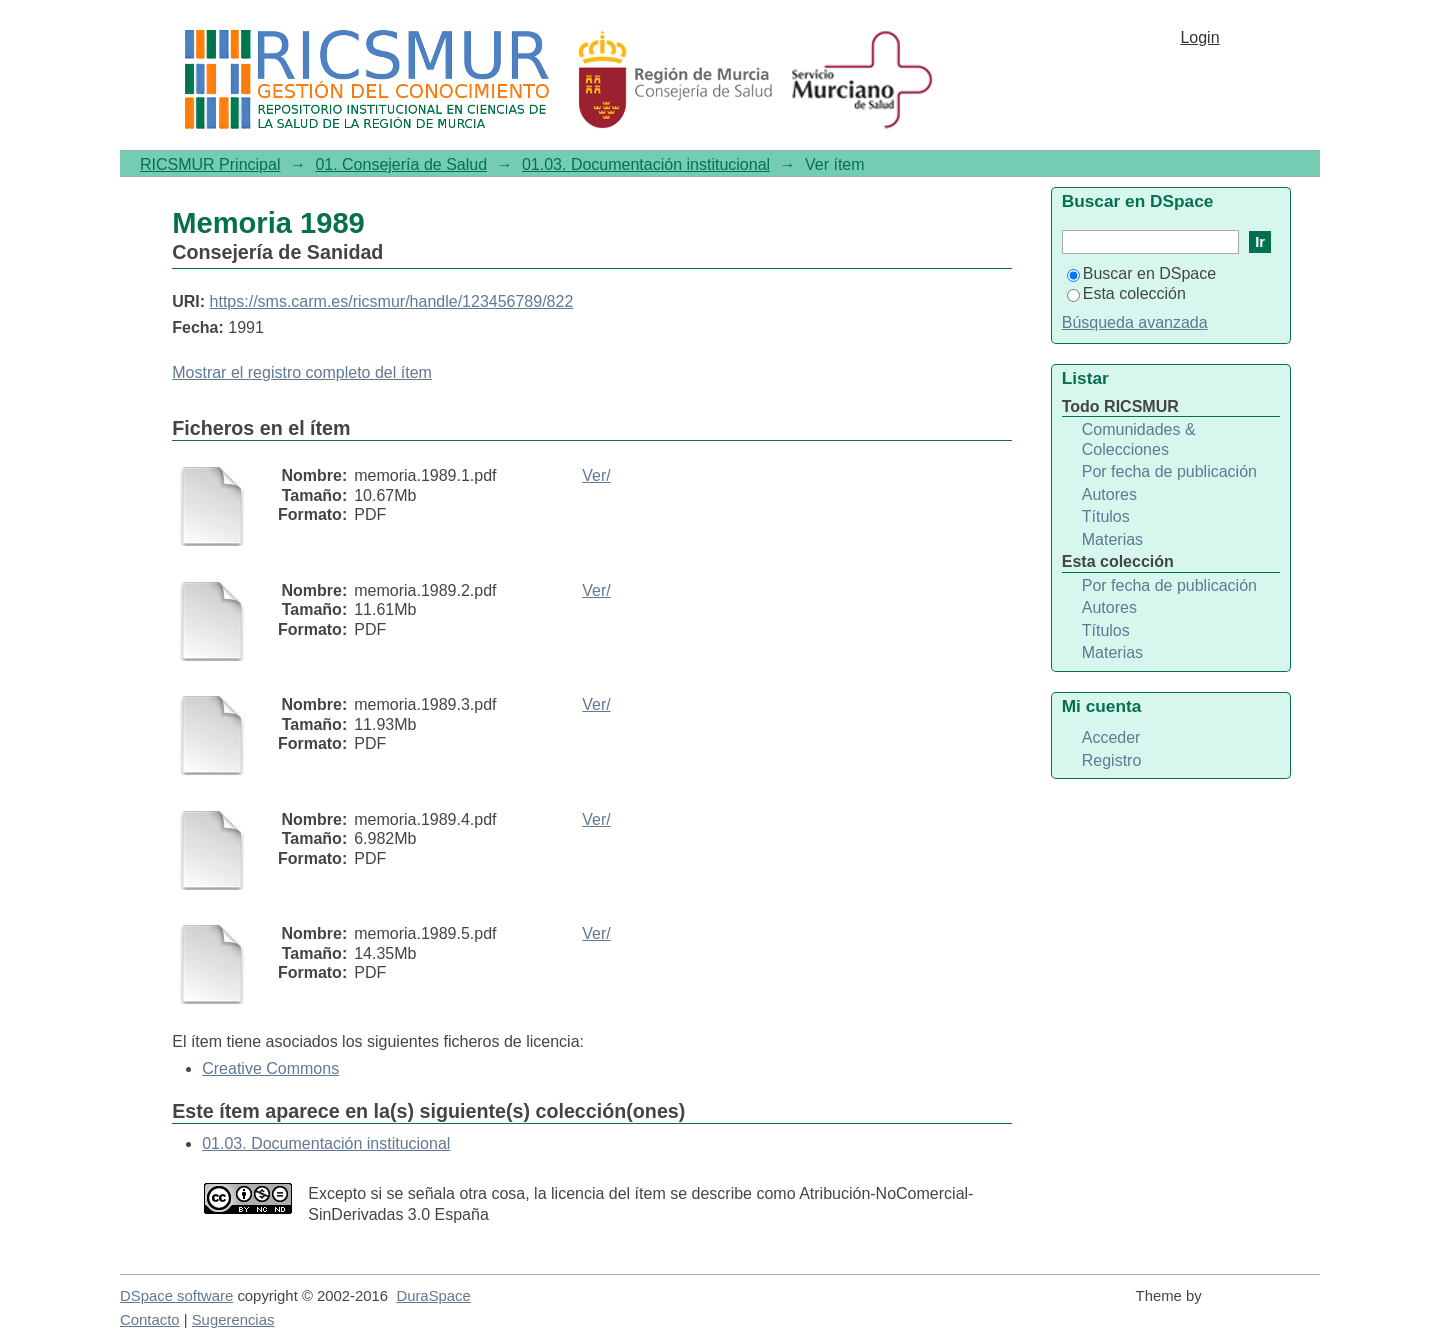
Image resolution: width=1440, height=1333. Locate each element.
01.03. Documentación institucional (646, 164)
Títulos (1106, 516)
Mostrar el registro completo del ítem (302, 372)
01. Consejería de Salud (401, 164)
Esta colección (1126, 293)
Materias (1112, 539)
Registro (1112, 760)
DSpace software (176, 1296)
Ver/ (596, 475)
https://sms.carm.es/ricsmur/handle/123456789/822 (392, 301)
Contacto (150, 1320)
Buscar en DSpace (1141, 273)
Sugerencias (233, 1320)
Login (1199, 37)
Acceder (1111, 737)
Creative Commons (270, 1068)
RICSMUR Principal (210, 164)
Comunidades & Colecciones (1139, 439)
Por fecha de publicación (1169, 471)
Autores (1109, 494)
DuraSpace (433, 1296)
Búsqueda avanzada (1135, 322)
